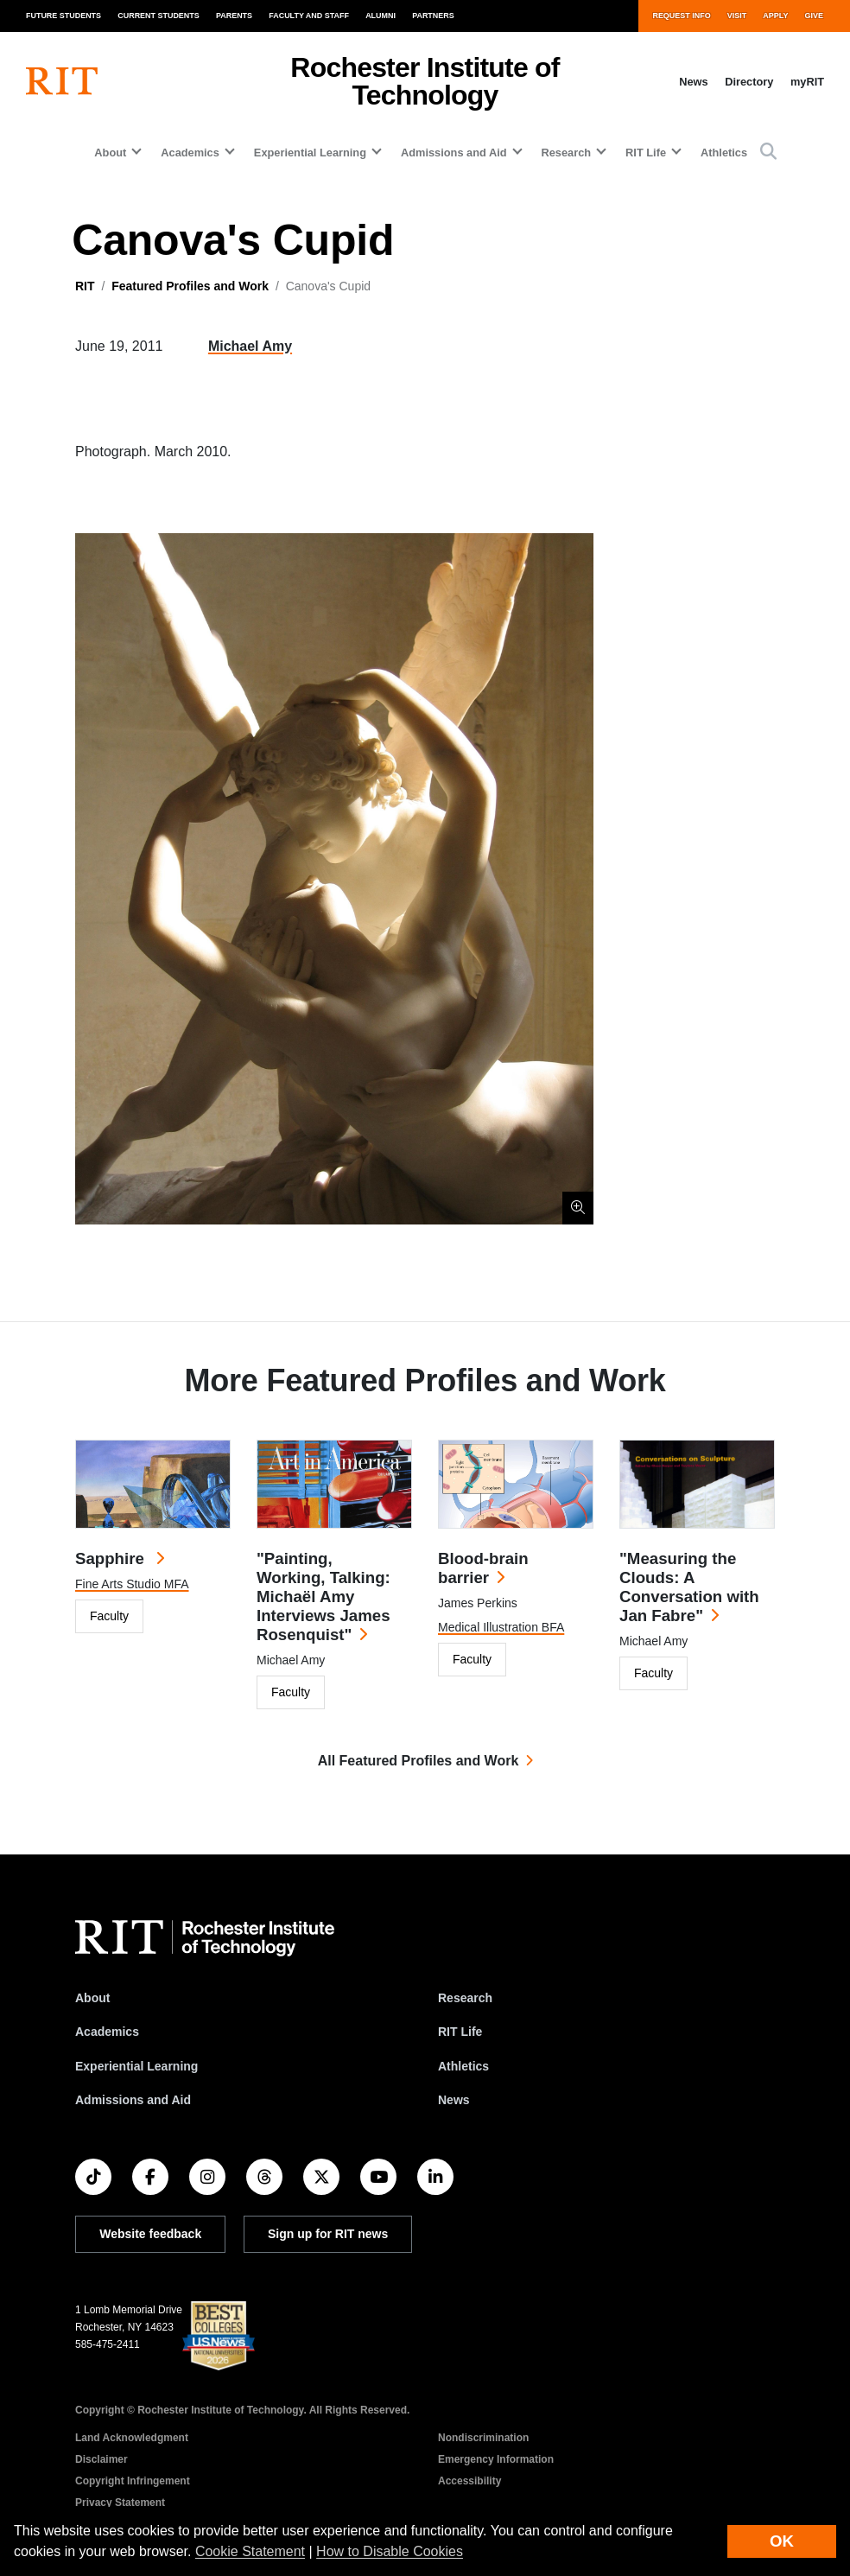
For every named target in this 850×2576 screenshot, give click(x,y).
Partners (433, 15)
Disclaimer (101, 2459)
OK (782, 2541)
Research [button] (567, 152)
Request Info (681, 15)
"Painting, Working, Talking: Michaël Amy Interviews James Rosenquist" (323, 1596)
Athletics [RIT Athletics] (463, 2066)
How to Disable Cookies (389, 2551)
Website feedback (150, 2234)
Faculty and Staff (309, 15)
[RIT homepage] (62, 81)
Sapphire (112, 1558)
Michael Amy (250, 346)
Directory (749, 81)
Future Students (63, 15)
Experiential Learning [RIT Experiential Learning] (136, 2066)
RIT (85, 286)
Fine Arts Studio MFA (132, 1584)
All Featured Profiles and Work (418, 1760)
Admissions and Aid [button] (454, 152)
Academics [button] (190, 152)
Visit (736, 15)
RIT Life (460, 2032)
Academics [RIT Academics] (107, 2032)
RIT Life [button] (645, 152)
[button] (768, 152)
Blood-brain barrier (483, 1568)
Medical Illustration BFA (501, 1627)
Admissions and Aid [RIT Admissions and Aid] (133, 2100)
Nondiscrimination (483, 2438)
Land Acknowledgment (131, 2438)
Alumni (380, 15)
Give (814, 15)
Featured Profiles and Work (190, 286)
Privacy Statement (120, 2502)
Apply (775, 15)
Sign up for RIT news (328, 2234)
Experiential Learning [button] (310, 152)
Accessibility (469, 2481)
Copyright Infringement (132, 2481)
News (693, 81)
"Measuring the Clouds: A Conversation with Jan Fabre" (689, 1587)
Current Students (158, 15)
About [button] (110, 152)
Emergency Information (496, 2459)
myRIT (807, 81)
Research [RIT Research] (465, 1998)
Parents (234, 15)
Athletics (724, 152)
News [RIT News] (454, 2100)
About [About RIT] (92, 1998)
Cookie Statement (250, 2551)
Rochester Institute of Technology (424, 81)
